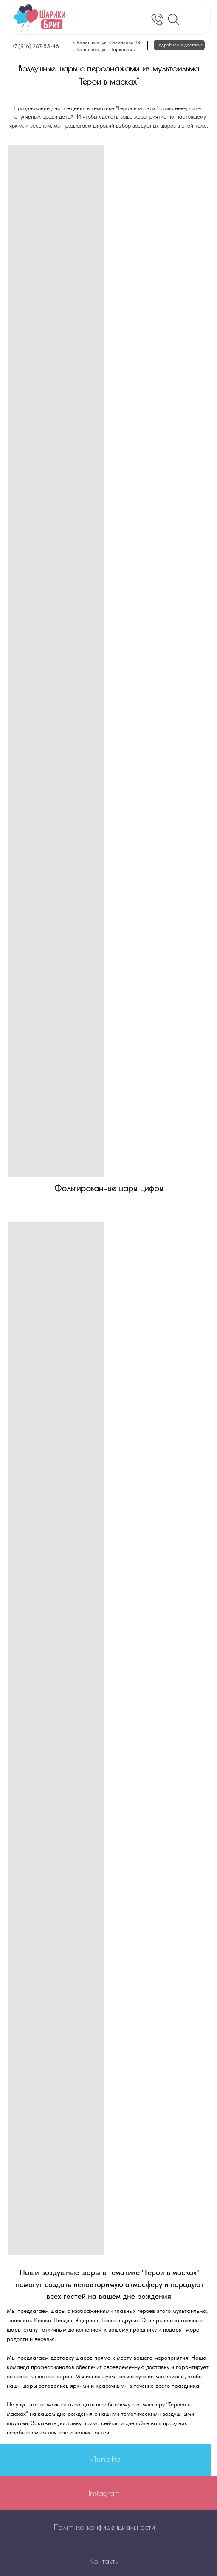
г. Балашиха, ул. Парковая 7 (104, 49)
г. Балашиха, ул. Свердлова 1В (106, 42)
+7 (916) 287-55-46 (35, 46)
